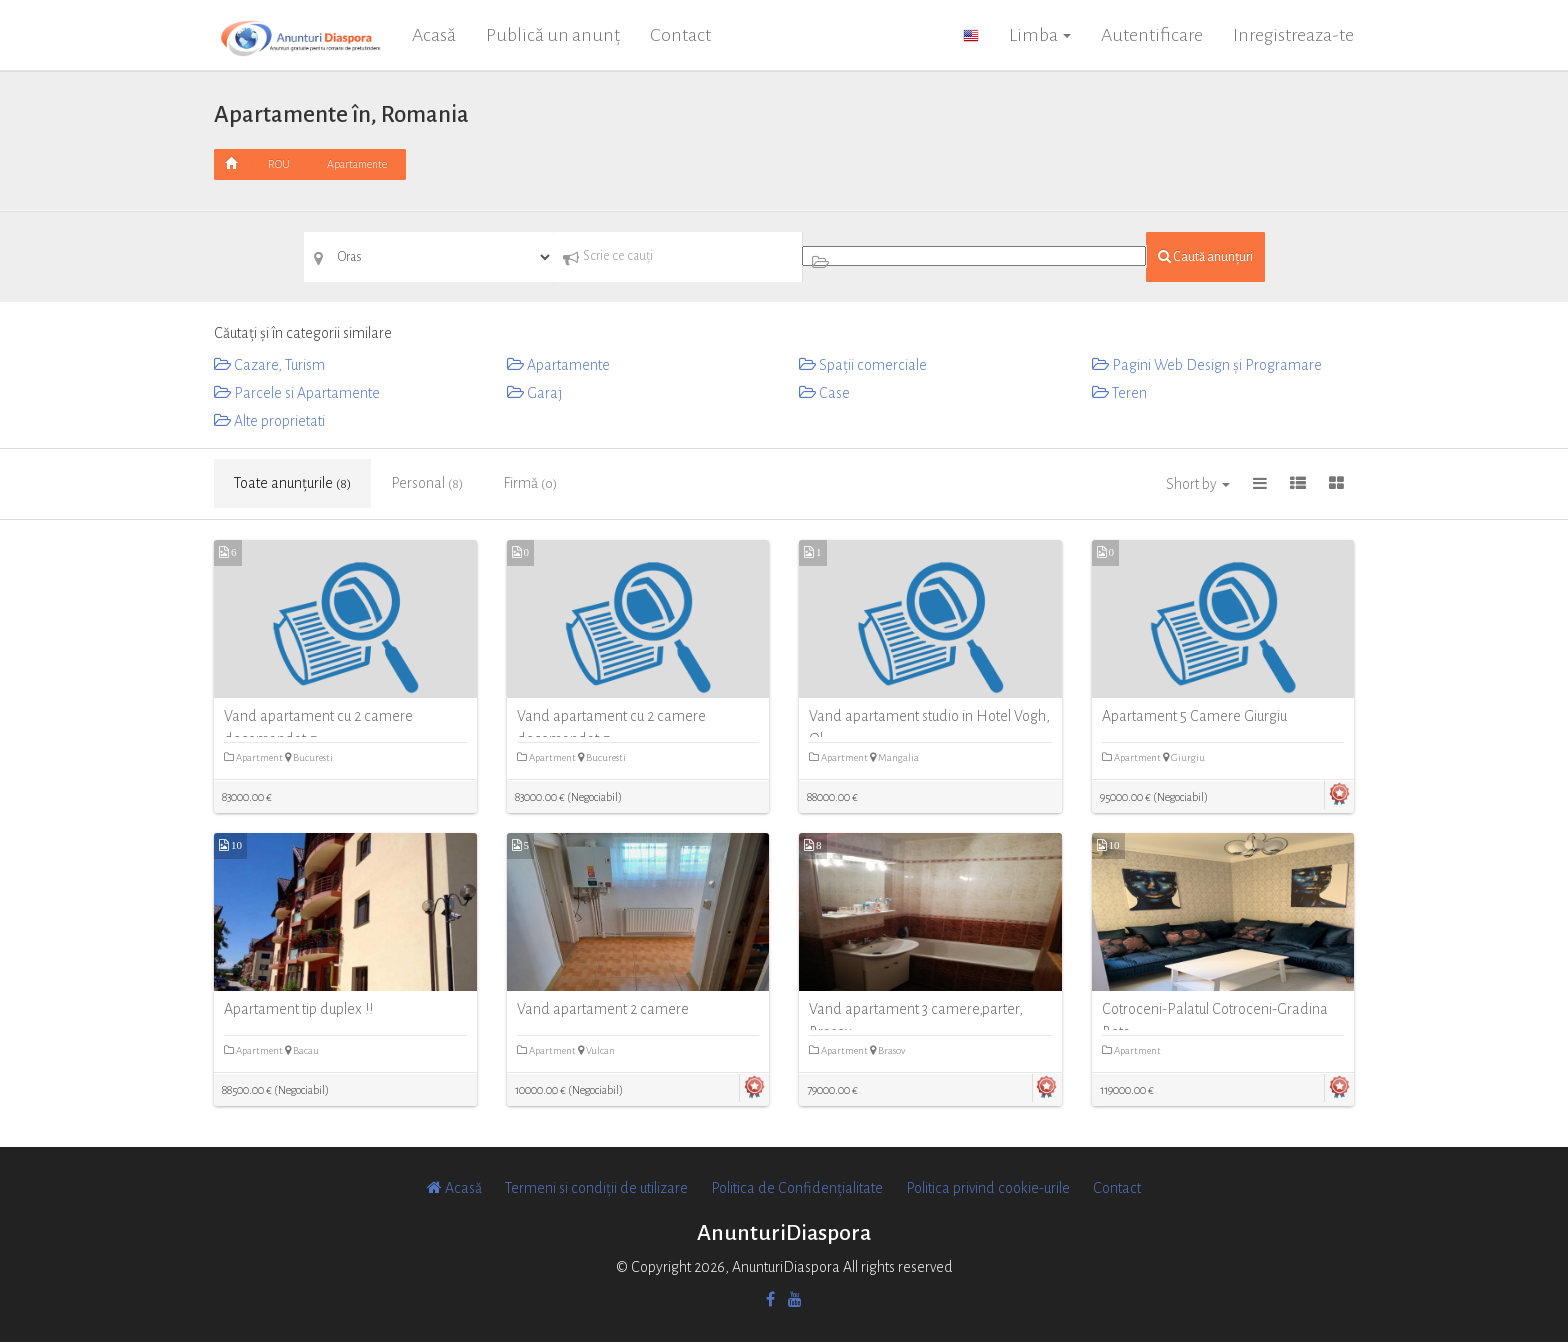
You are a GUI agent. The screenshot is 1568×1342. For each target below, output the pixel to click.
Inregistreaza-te (1293, 35)
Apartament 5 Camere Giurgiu (1194, 716)
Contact (680, 35)
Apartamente (357, 164)
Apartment (254, 757)
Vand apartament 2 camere (603, 1009)
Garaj (534, 393)
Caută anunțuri (1205, 256)
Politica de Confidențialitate (797, 1188)
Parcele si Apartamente (297, 393)
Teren (1119, 393)
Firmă (530, 483)
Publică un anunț (553, 35)
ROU (279, 164)
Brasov (887, 1050)
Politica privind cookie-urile (988, 1188)
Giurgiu (1184, 757)
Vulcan (596, 1050)
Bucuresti (309, 757)
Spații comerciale (863, 365)
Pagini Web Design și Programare (1207, 365)
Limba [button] (1040, 35)
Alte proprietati (269, 421)
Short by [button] (1198, 484)
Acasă (434, 35)
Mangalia (894, 757)
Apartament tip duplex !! (298, 1009)
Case (824, 393)
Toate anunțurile (292, 483)
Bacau (302, 1050)
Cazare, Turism (269, 365)
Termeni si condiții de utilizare (596, 1188)
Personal (427, 483)
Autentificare (1152, 35)
